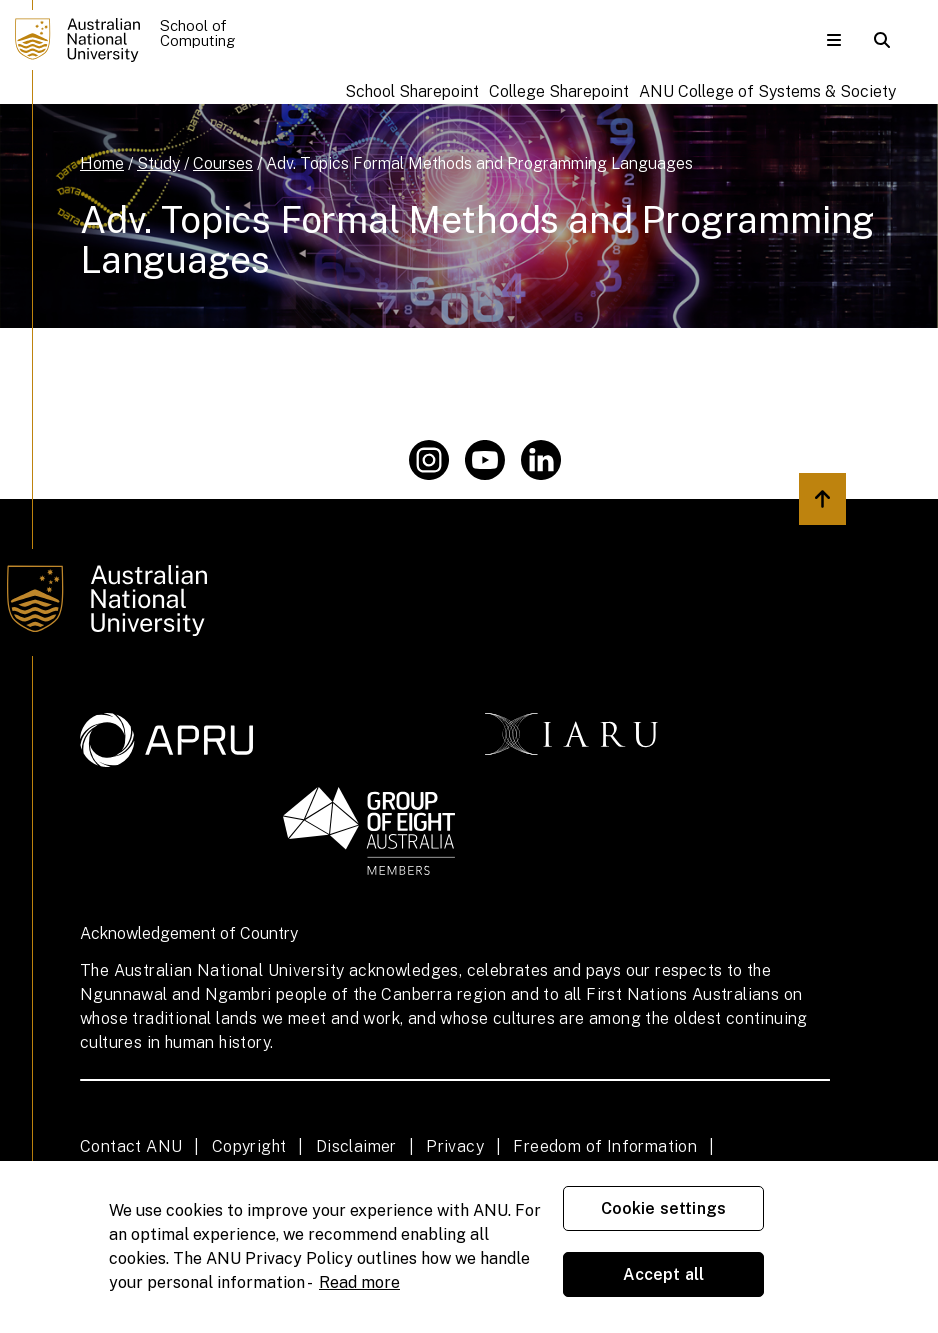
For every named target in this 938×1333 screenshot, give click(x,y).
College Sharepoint (559, 91)
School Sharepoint (412, 91)
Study (158, 163)
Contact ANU (131, 1146)
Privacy (455, 1146)
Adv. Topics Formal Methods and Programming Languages (479, 163)
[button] (834, 40)
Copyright (249, 1146)
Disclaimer (356, 1146)
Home (102, 163)
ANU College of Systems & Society (767, 91)
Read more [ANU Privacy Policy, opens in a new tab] (359, 1282)
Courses (223, 163)
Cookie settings (663, 1208)
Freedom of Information (605, 1146)
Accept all (664, 1274)
